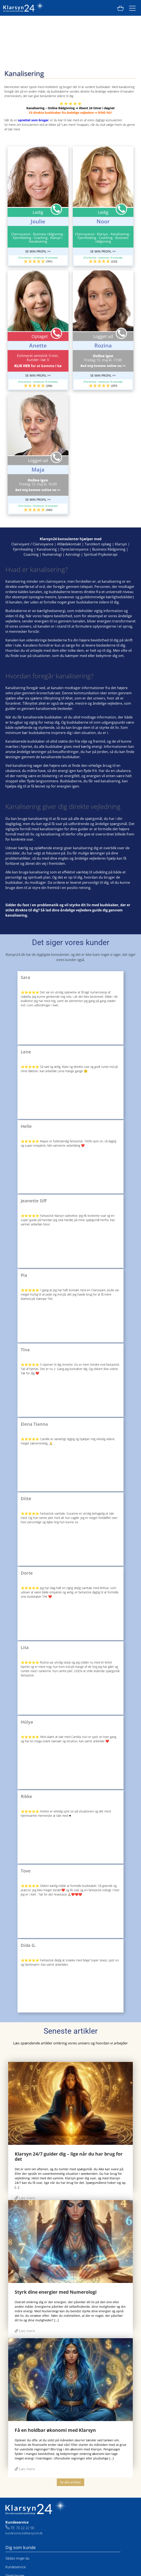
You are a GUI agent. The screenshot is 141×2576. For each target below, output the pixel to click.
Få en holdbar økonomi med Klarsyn (55, 2430)
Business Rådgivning (108, 549)
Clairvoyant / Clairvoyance (32, 544)
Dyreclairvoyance (74, 549)
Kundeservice (15, 2567)
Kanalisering (47, 549)
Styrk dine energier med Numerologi (56, 2292)
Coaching (31, 554)
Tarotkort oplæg (98, 544)
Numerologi (52, 554)
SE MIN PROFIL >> (38, 251)
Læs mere (27, 2198)
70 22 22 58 (25, 2527)
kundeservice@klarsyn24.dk (24, 2533)
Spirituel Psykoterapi (100, 554)
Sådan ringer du (17, 2558)
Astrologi (72, 554)
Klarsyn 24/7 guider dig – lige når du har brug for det (69, 2156)
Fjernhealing (23, 549)
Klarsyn (121, 544)
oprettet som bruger (33, 120)
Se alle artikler (70, 2482)
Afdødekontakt (69, 544)
